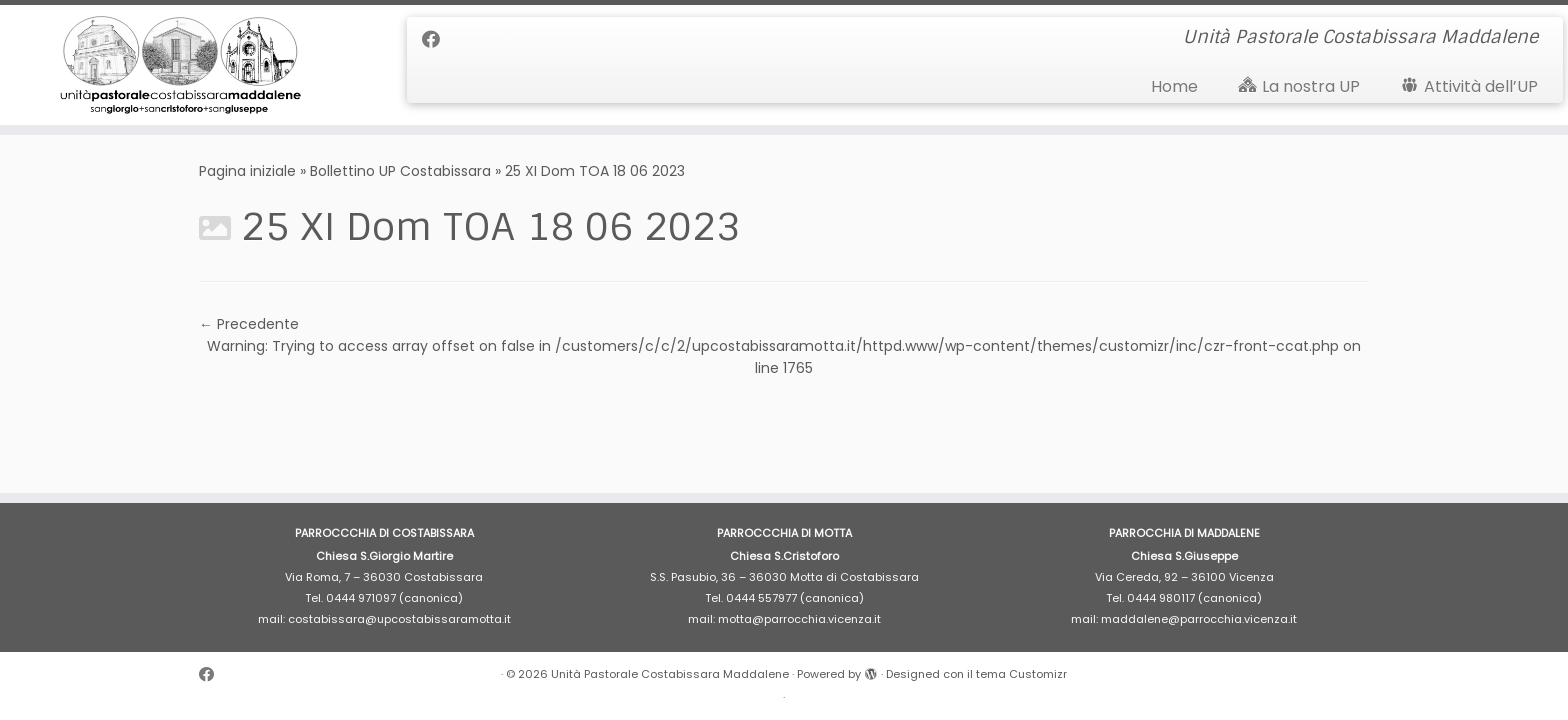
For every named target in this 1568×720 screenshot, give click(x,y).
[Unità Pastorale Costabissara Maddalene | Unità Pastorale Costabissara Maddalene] (181, 65)
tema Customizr (1021, 674)
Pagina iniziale (247, 171)
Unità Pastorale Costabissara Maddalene (670, 674)
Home (1174, 86)
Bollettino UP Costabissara (400, 171)
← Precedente (249, 324)
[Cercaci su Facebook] (437, 39)
